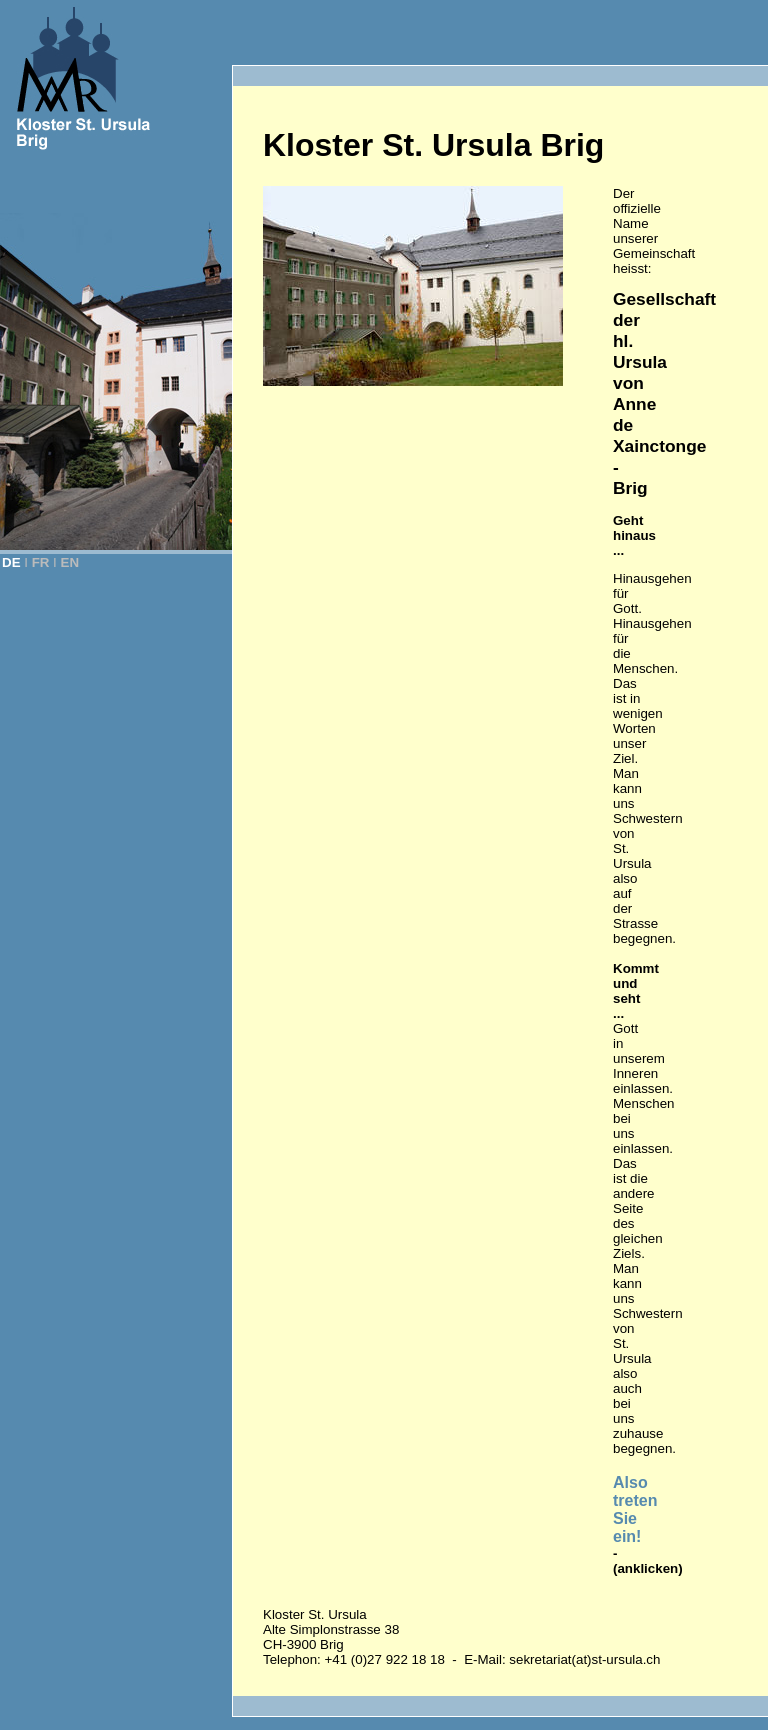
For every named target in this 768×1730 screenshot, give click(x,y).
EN (70, 562)
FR (41, 562)
